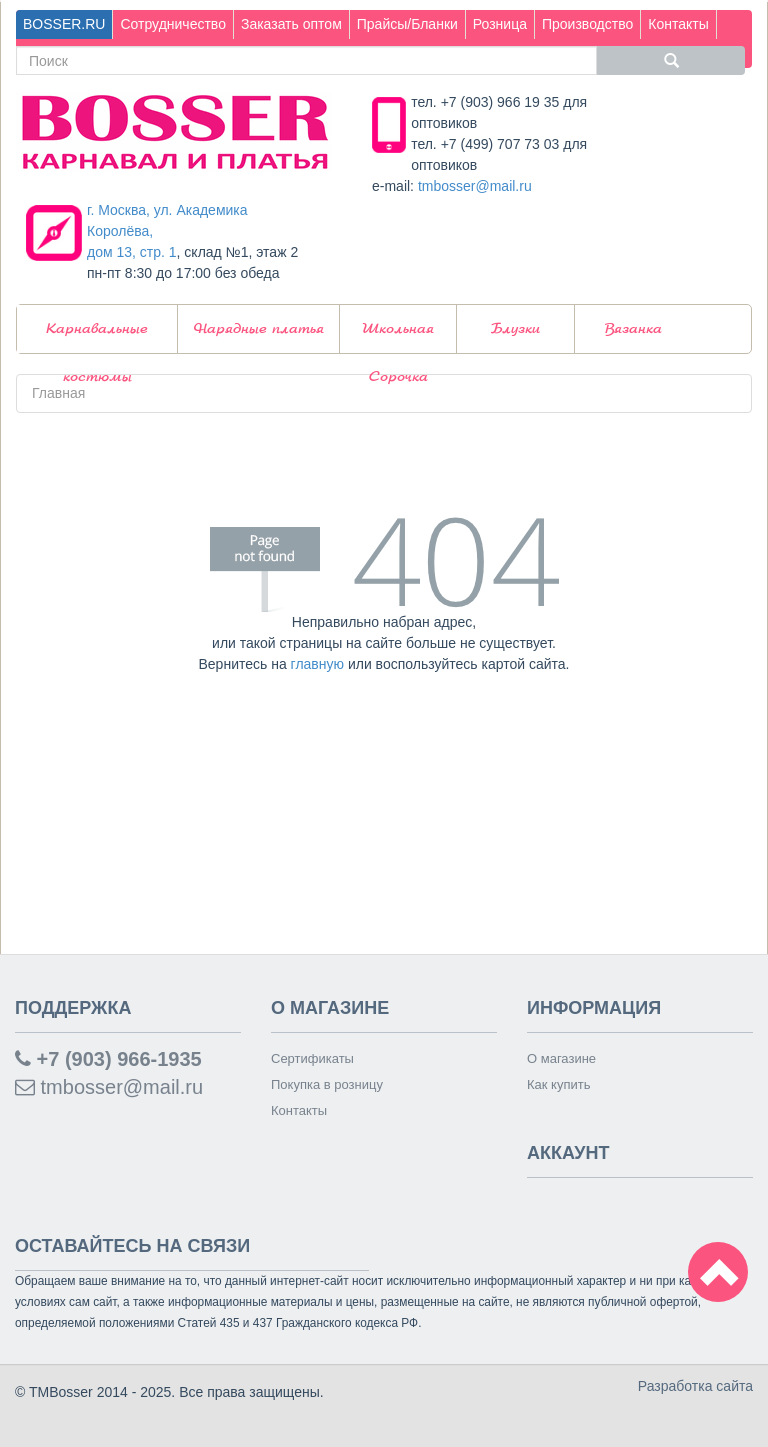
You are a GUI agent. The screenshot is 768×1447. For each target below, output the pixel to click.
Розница (500, 24)
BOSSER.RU (64, 24)
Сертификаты (312, 1058)
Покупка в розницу (327, 1084)
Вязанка (633, 329)
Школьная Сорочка (398, 337)
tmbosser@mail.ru (475, 186)
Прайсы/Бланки (407, 24)
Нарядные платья (259, 329)
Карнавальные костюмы (97, 337)
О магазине (561, 1058)
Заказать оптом (291, 24)
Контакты (678, 24)
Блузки (515, 329)
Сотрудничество (172, 24)
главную (317, 664)
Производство (587, 24)
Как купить (558, 1084)
